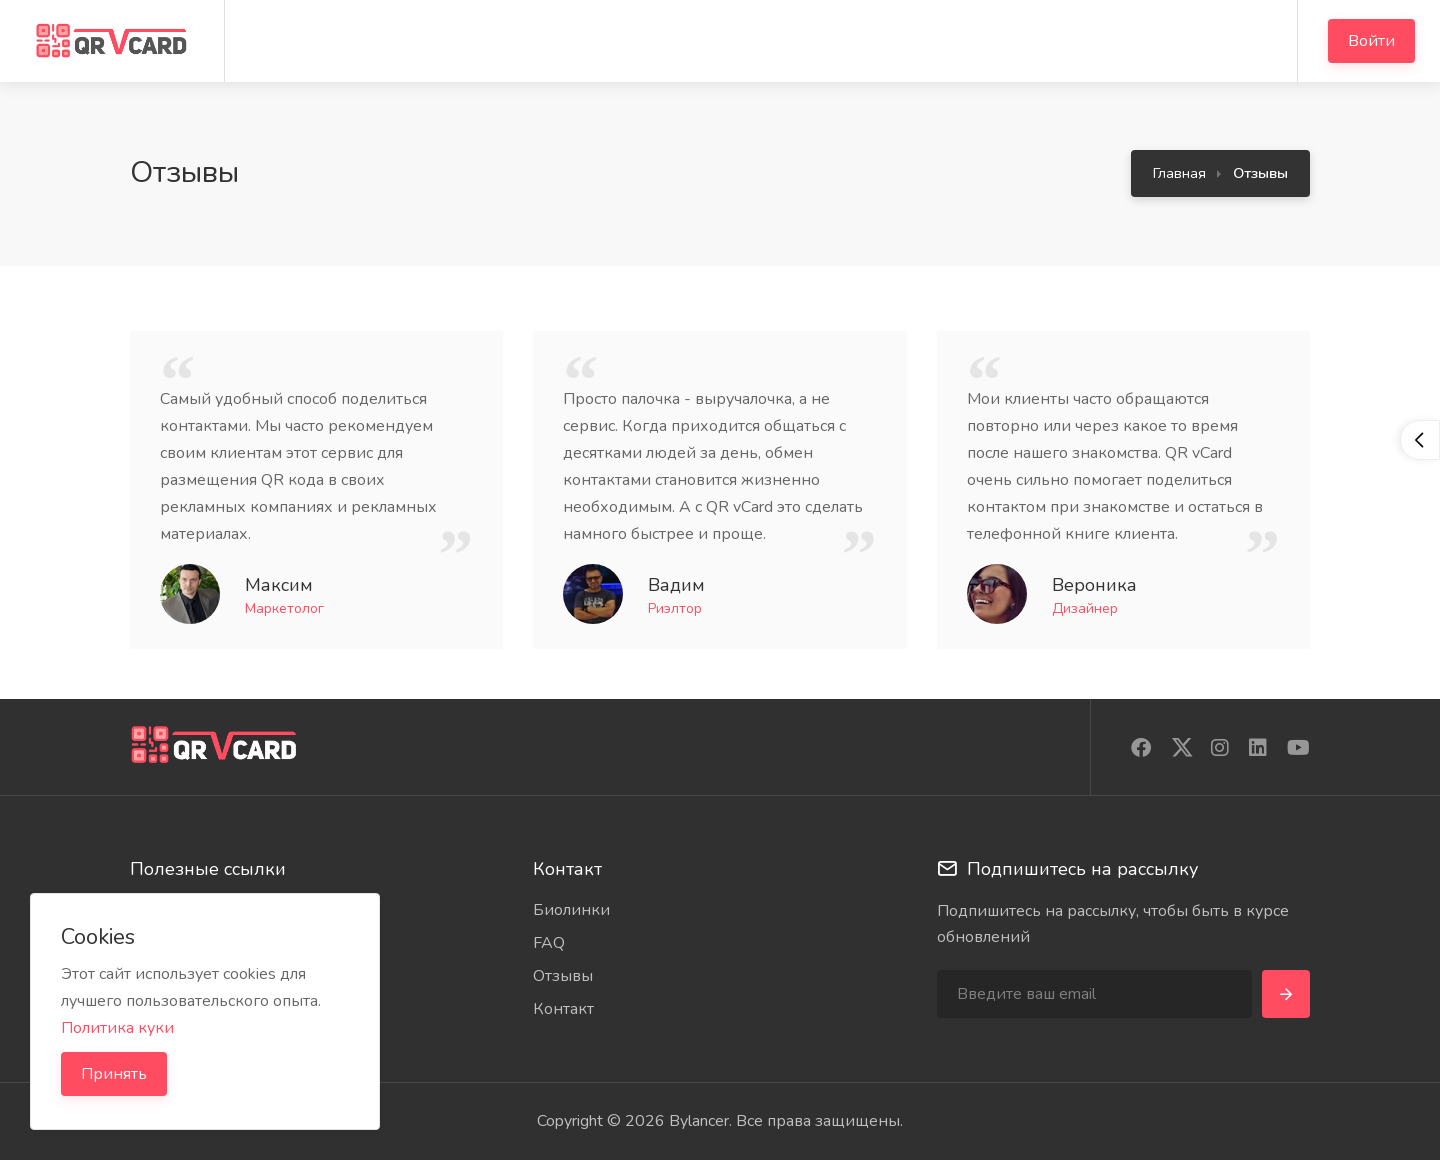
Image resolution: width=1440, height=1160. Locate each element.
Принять (114, 1074)
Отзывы (563, 976)
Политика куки (117, 1028)
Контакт (563, 1009)
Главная (1179, 173)
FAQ (549, 943)
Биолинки (571, 910)
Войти (1371, 41)
